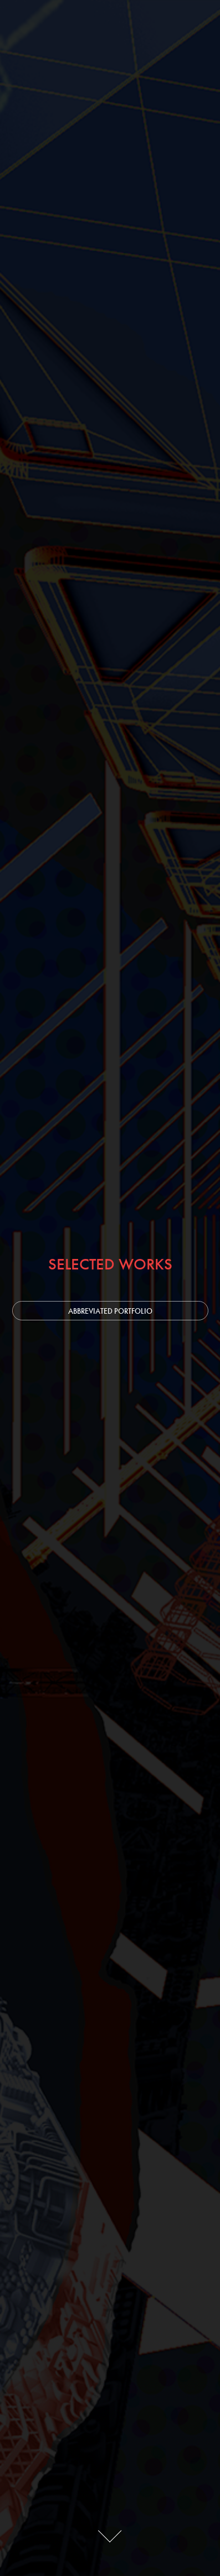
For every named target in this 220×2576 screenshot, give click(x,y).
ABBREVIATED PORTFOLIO (110, 1311)
